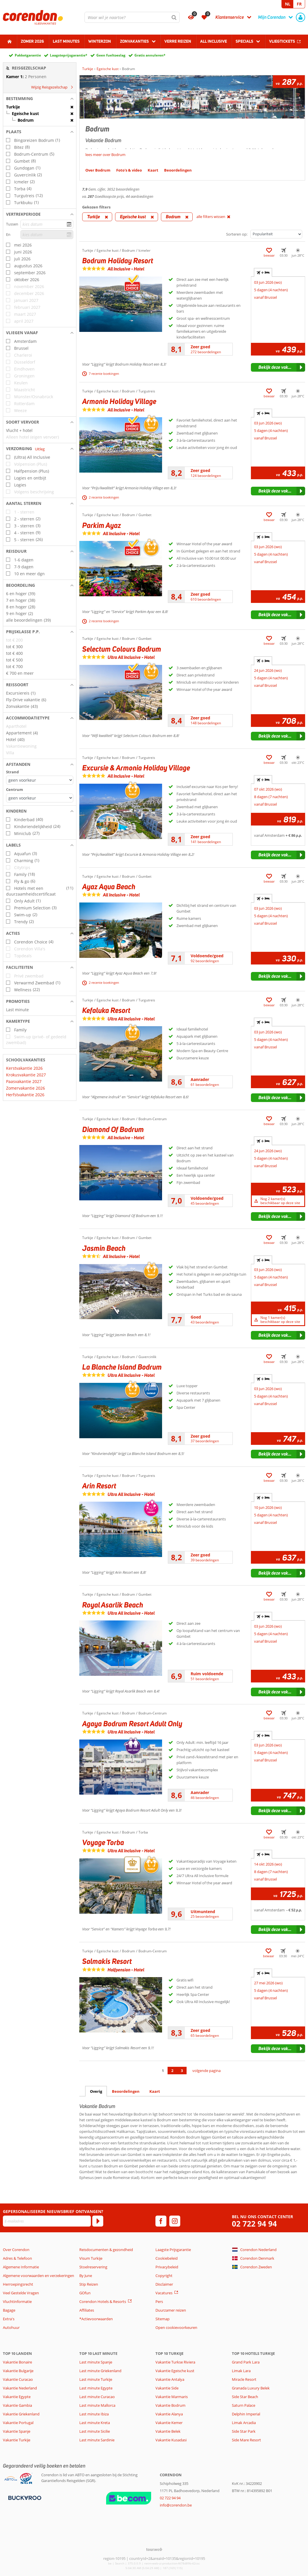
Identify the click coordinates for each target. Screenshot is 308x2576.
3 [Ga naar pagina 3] (182, 2070)
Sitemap (162, 2318)
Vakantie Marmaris (171, 2396)
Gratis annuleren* (150, 55)
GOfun (85, 2292)
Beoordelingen (126, 2091)
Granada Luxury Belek (251, 2388)
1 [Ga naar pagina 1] (163, 2070)
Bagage (9, 2310)
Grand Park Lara (246, 2362)
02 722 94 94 (254, 2223)
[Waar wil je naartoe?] (132, 17)
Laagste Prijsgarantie (173, 2249)
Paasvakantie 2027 (24, 1081)
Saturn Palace (243, 2405)
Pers (159, 2301)
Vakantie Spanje (16, 2431)
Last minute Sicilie (94, 2431)
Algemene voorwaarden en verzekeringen (38, 2275)
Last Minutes (66, 41)
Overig (96, 2091)
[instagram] (174, 2221)
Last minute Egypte (95, 2388)
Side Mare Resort (246, 2440)
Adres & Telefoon (17, 2258)
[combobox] (132, 17)
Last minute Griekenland (100, 2370)
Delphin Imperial (246, 2414)
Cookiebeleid (166, 2258)
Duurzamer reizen (170, 2310)
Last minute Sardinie (96, 2440)
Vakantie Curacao (18, 2379)
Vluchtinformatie (17, 2301)
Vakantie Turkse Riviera (175, 2362)
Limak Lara (241, 2370)
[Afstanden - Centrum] (39, 798)
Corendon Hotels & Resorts (102, 2301)
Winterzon (99, 41)
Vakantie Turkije (16, 2440)
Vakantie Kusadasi (171, 2440)
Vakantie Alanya (169, 2414)
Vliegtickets (282, 41)
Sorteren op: (236, 234)
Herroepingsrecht (18, 2284)
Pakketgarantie (28, 55)
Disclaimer (164, 2284)
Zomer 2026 (32, 41)
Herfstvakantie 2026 (25, 1094)
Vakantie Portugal (18, 2422)
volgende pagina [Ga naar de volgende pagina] (206, 2070)
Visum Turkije (90, 2258)
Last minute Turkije (95, 2379)
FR (299, 4)
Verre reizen (177, 41)
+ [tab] (263, 272)
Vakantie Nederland (20, 2388)
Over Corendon (16, 2249)
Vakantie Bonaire (17, 2362)
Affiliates (86, 2310)
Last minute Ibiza (94, 2414)
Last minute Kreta (94, 2422)
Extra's (8, 2318)
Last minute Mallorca (97, 2405)
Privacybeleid (166, 2266)
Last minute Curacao (97, 2396)
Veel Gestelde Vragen (21, 2292)
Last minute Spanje (95, 2362)
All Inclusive (213, 41)
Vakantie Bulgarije (18, 2370)
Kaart (154, 2091)
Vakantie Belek (168, 2431)
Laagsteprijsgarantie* (68, 55)
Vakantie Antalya (169, 2379)
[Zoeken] (174, 17)
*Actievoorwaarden (96, 2318)
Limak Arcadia (244, 2422)
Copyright (163, 2275)
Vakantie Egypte (17, 2396)
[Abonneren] (97, 2221)
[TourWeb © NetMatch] (154, 2549)
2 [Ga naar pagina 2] (172, 2070)
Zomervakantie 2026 (25, 1088)
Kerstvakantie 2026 (24, 1068)
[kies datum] (46, 224)
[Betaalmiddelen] (24, 2497)
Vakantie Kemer (169, 2422)
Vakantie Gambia (17, 2405)
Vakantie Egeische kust (174, 2370)
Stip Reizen (88, 2284)
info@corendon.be (176, 2505)
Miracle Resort (244, 2379)
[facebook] (160, 2221)
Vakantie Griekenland (21, 2414)
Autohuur (11, 2327)
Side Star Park (244, 2431)
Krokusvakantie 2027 (26, 1075)
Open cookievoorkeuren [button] (176, 2327)
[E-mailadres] (47, 2221)
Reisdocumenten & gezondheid (106, 2249)
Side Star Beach (245, 2396)
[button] (39, 98)
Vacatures (163, 2292)
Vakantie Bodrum (170, 2405)
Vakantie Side (167, 2388)
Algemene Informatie (21, 2266)
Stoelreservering (93, 2266)
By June (85, 2275)
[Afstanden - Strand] (39, 780)
